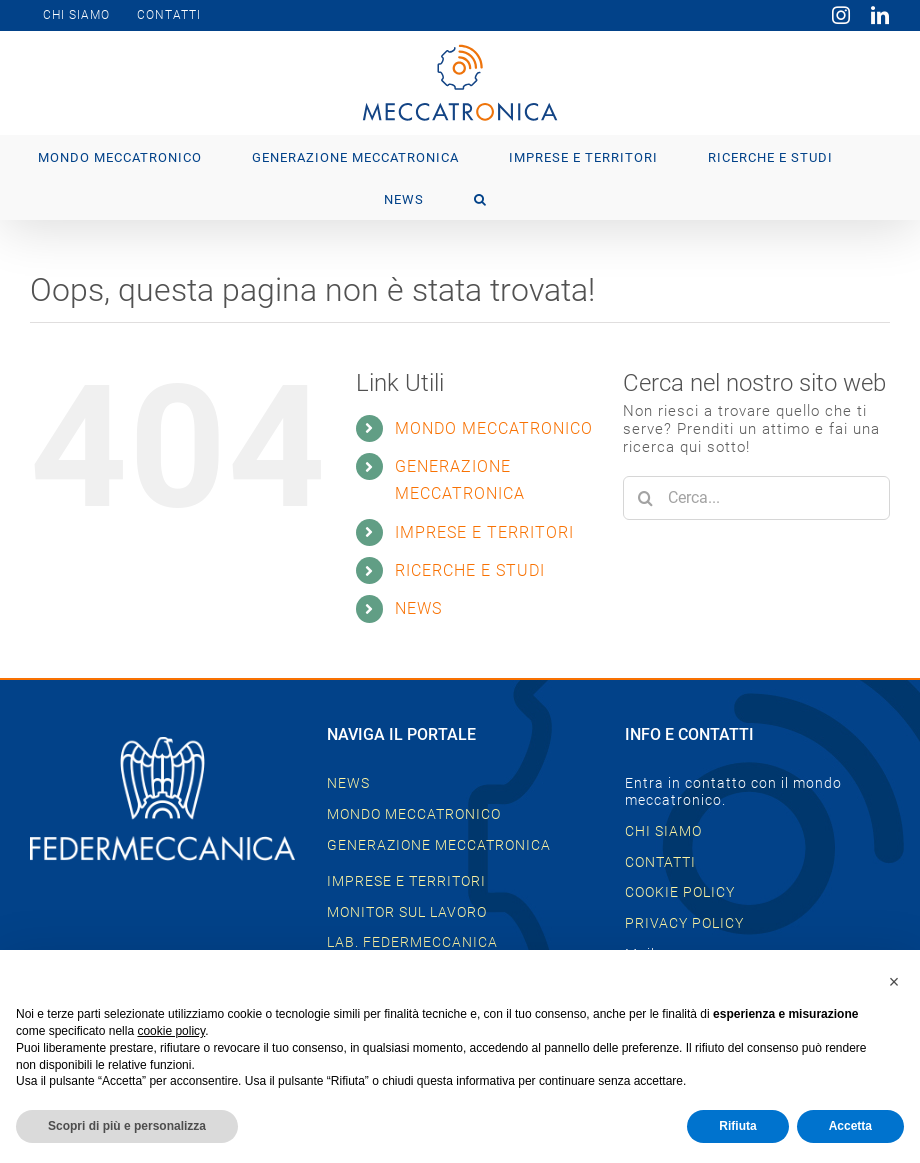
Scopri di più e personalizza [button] (127, 1126)
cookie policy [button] (171, 1031)
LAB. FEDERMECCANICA (412, 942)
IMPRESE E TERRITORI (484, 532)
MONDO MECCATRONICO (494, 428)
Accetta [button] (850, 1126)
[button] (480, 198)
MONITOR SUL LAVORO (407, 912)
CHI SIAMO (663, 831)
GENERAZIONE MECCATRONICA (439, 845)
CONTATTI (660, 862)
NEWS (418, 608)
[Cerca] (645, 498)
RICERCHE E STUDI (470, 570)
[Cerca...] (756, 498)
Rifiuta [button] (737, 1126)
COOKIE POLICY (680, 892)
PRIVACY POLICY (684, 923)
